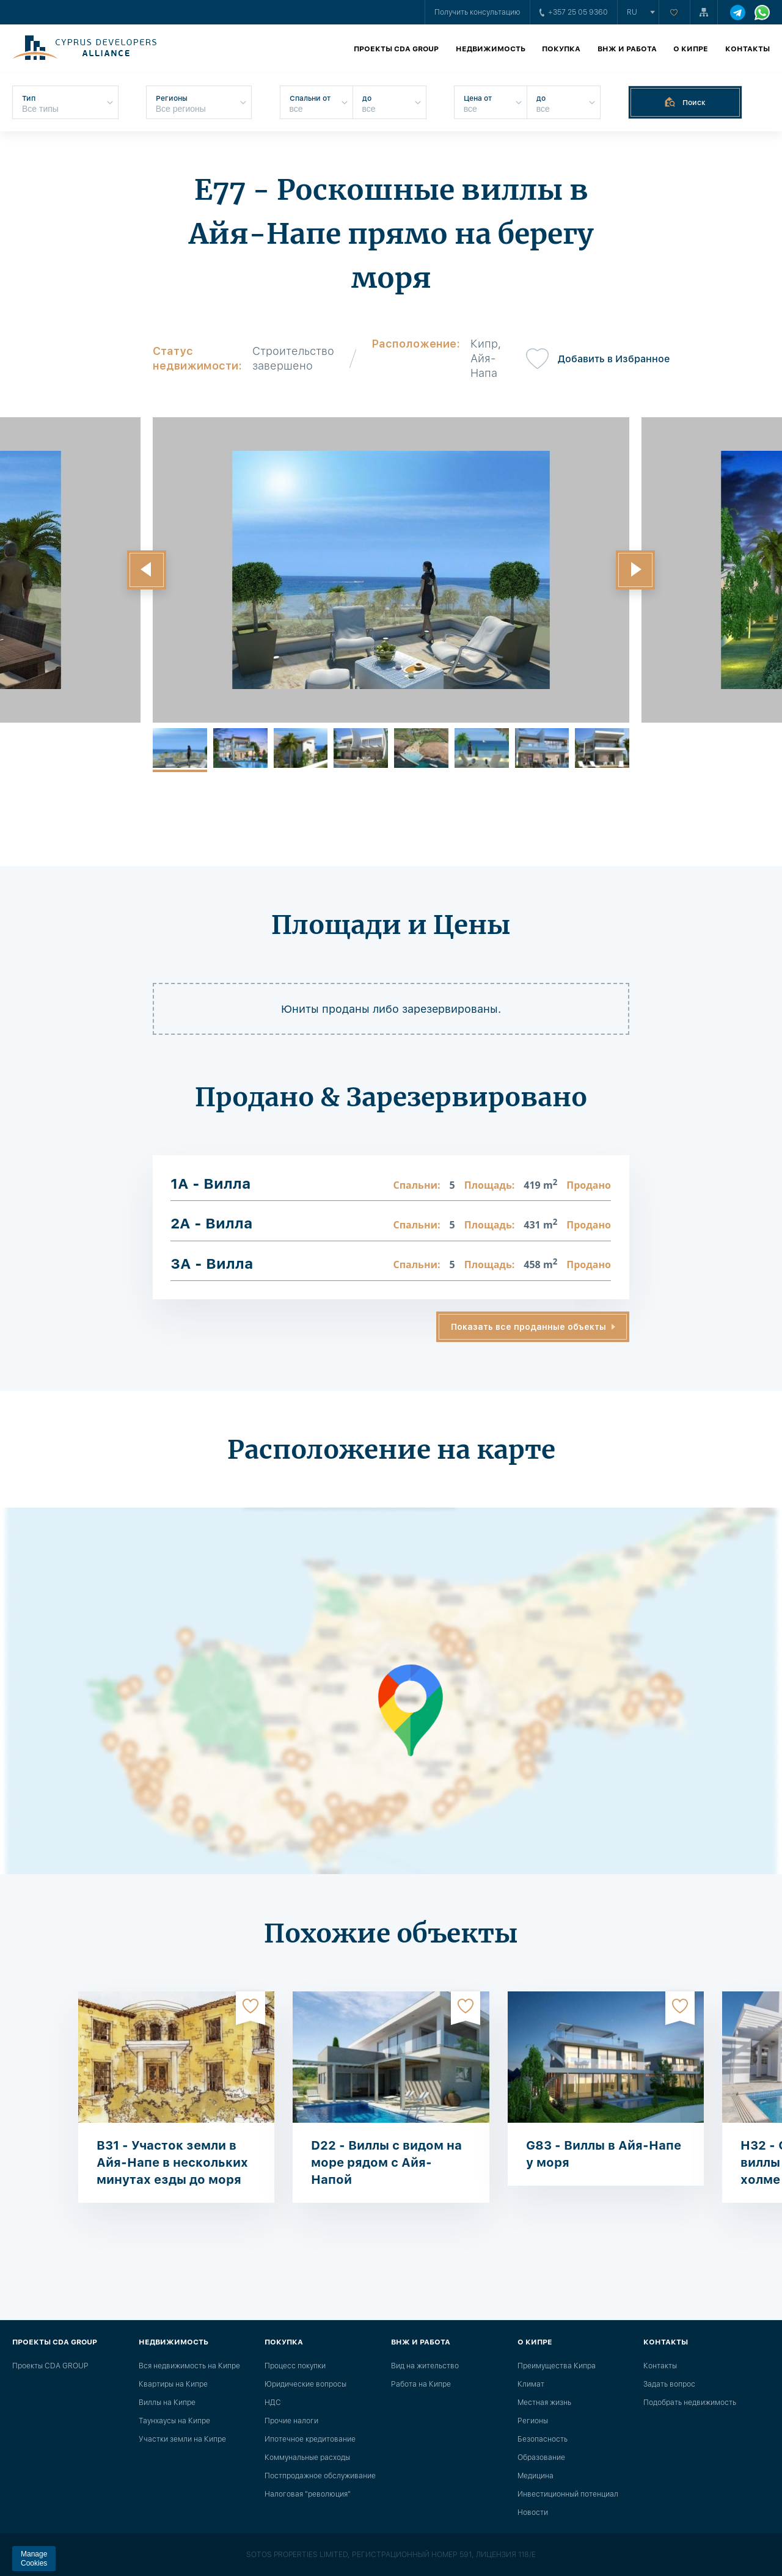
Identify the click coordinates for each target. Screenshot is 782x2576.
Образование (541, 2457)
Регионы (532, 2421)
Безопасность (542, 2439)
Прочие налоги (291, 2421)
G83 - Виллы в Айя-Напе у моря (603, 2154)
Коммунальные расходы (307, 2457)
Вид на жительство (425, 2366)
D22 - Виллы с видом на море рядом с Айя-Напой (386, 2162)
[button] (146, 569)
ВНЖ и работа (627, 49)
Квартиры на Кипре (173, 2384)
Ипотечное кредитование (310, 2439)
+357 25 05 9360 (573, 12)
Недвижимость (490, 49)
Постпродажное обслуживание (320, 2476)
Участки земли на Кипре (182, 2439)
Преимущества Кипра (556, 2366)
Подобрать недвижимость (689, 2402)
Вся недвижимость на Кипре (189, 2366)
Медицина (535, 2476)
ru (632, 12)
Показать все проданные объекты (528, 1327)
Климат (530, 2384)
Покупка (561, 49)
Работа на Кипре (421, 2384)
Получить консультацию (477, 12)
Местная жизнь (544, 2402)
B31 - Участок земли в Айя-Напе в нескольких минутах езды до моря (172, 2162)
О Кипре (690, 49)
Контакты (747, 49)
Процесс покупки (295, 2366)
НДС (273, 2402)
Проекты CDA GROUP (396, 49)
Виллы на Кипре (167, 2402)
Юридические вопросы (305, 2384)
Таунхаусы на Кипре (174, 2421)
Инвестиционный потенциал (567, 2494)
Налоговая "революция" (308, 2494)
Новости (532, 2512)
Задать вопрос (669, 2384)
